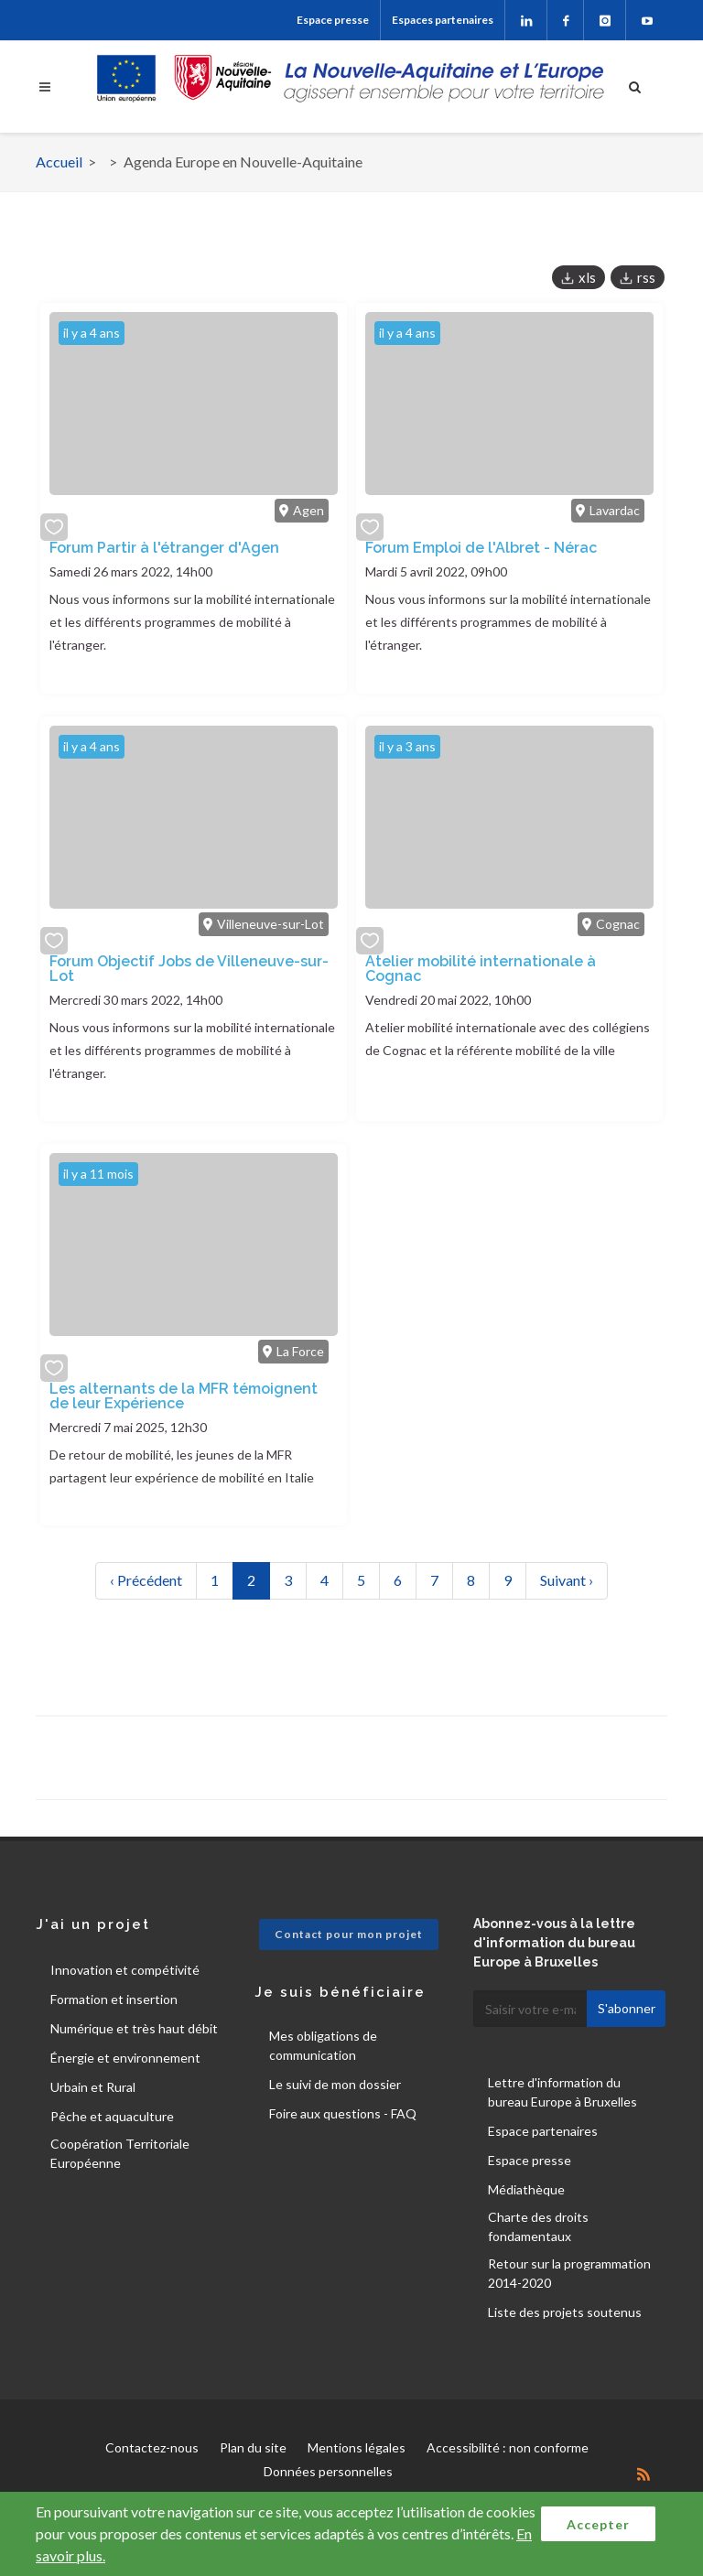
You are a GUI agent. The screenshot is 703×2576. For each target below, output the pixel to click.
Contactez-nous (152, 2447)
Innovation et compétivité (125, 1970)
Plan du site (253, 2447)
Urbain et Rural (92, 2087)
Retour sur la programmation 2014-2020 (569, 2273)
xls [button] (587, 277)
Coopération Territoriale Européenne (119, 2153)
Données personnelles (328, 2471)
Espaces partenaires (442, 20)
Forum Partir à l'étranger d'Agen (164, 547)
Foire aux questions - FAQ (342, 2113)
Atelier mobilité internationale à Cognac (480, 969)
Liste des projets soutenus (565, 2312)
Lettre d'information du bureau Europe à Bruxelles (562, 2092)
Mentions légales (357, 2447)
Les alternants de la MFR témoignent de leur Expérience (183, 1396)
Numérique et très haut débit (134, 2028)
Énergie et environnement (125, 2057)
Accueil (59, 161)
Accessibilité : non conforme (508, 2447)
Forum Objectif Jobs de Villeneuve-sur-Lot (189, 969)
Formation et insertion (114, 1999)
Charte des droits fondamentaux (538, 2226)
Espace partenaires (543, 2131)
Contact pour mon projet (349, 1934)
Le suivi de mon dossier (335, 2084)
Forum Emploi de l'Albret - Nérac (481, 547)
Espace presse (333, 20)
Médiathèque (526, 2189)
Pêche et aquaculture (112, 2116)
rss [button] (646, 277)
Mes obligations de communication (323, 2045)
